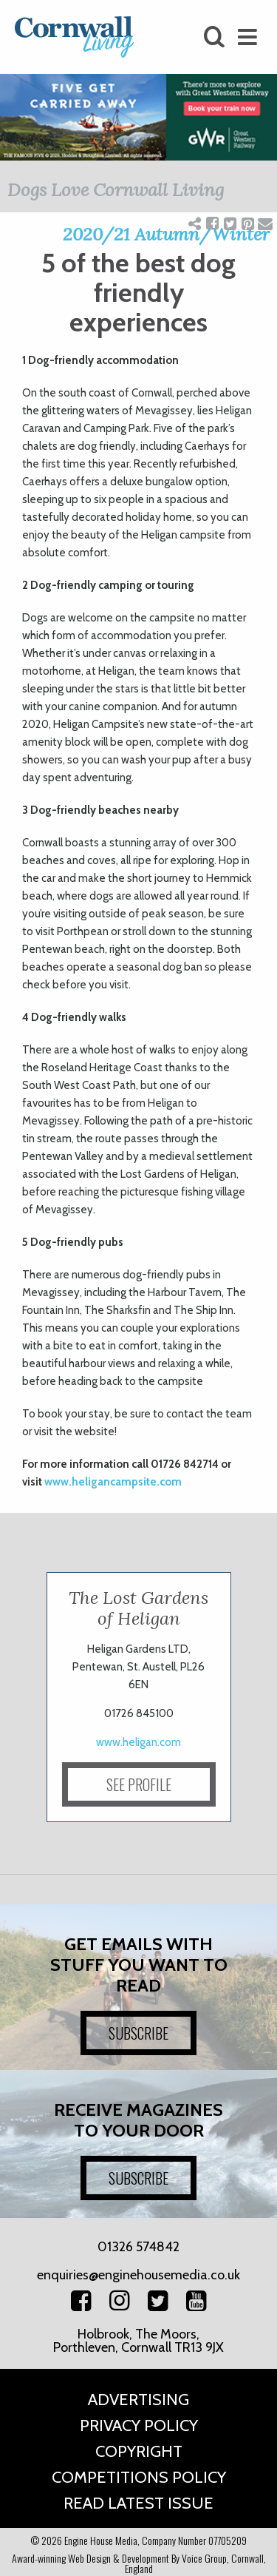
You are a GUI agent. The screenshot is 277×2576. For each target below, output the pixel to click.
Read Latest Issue (138, 2503)
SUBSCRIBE (138, 2033)
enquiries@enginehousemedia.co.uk (138, 2275)
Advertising (138, 2400)
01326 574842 (138, 2246)
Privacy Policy (139, 2425)
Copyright (138, 2451)
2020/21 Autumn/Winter (166, 234)
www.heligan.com (138, 1742)
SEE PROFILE (138, 1784)
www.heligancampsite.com (113, 1481)
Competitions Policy (139, 2477)
